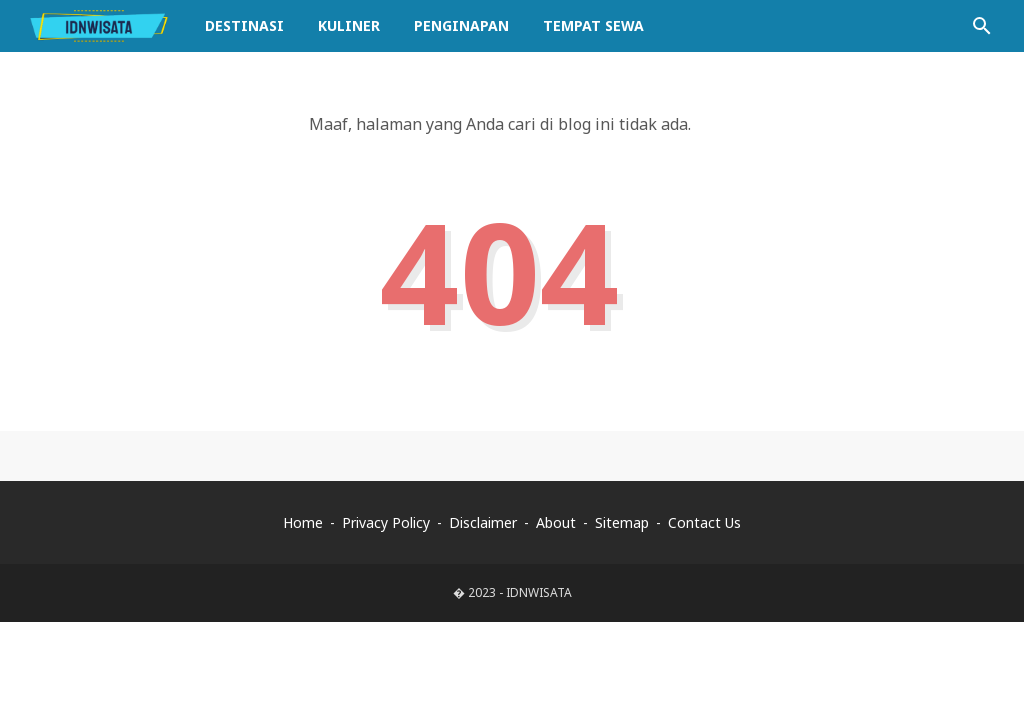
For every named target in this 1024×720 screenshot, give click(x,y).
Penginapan (461, 25)
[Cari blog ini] (982, 26)
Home (303, 522)
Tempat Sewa (593, 25)
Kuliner (349, 25)
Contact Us (704, 522)
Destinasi (244, 25)
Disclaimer (483, 522)
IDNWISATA (539, 592)
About (556, 522)
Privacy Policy (386, 522)
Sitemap (622, 522)
